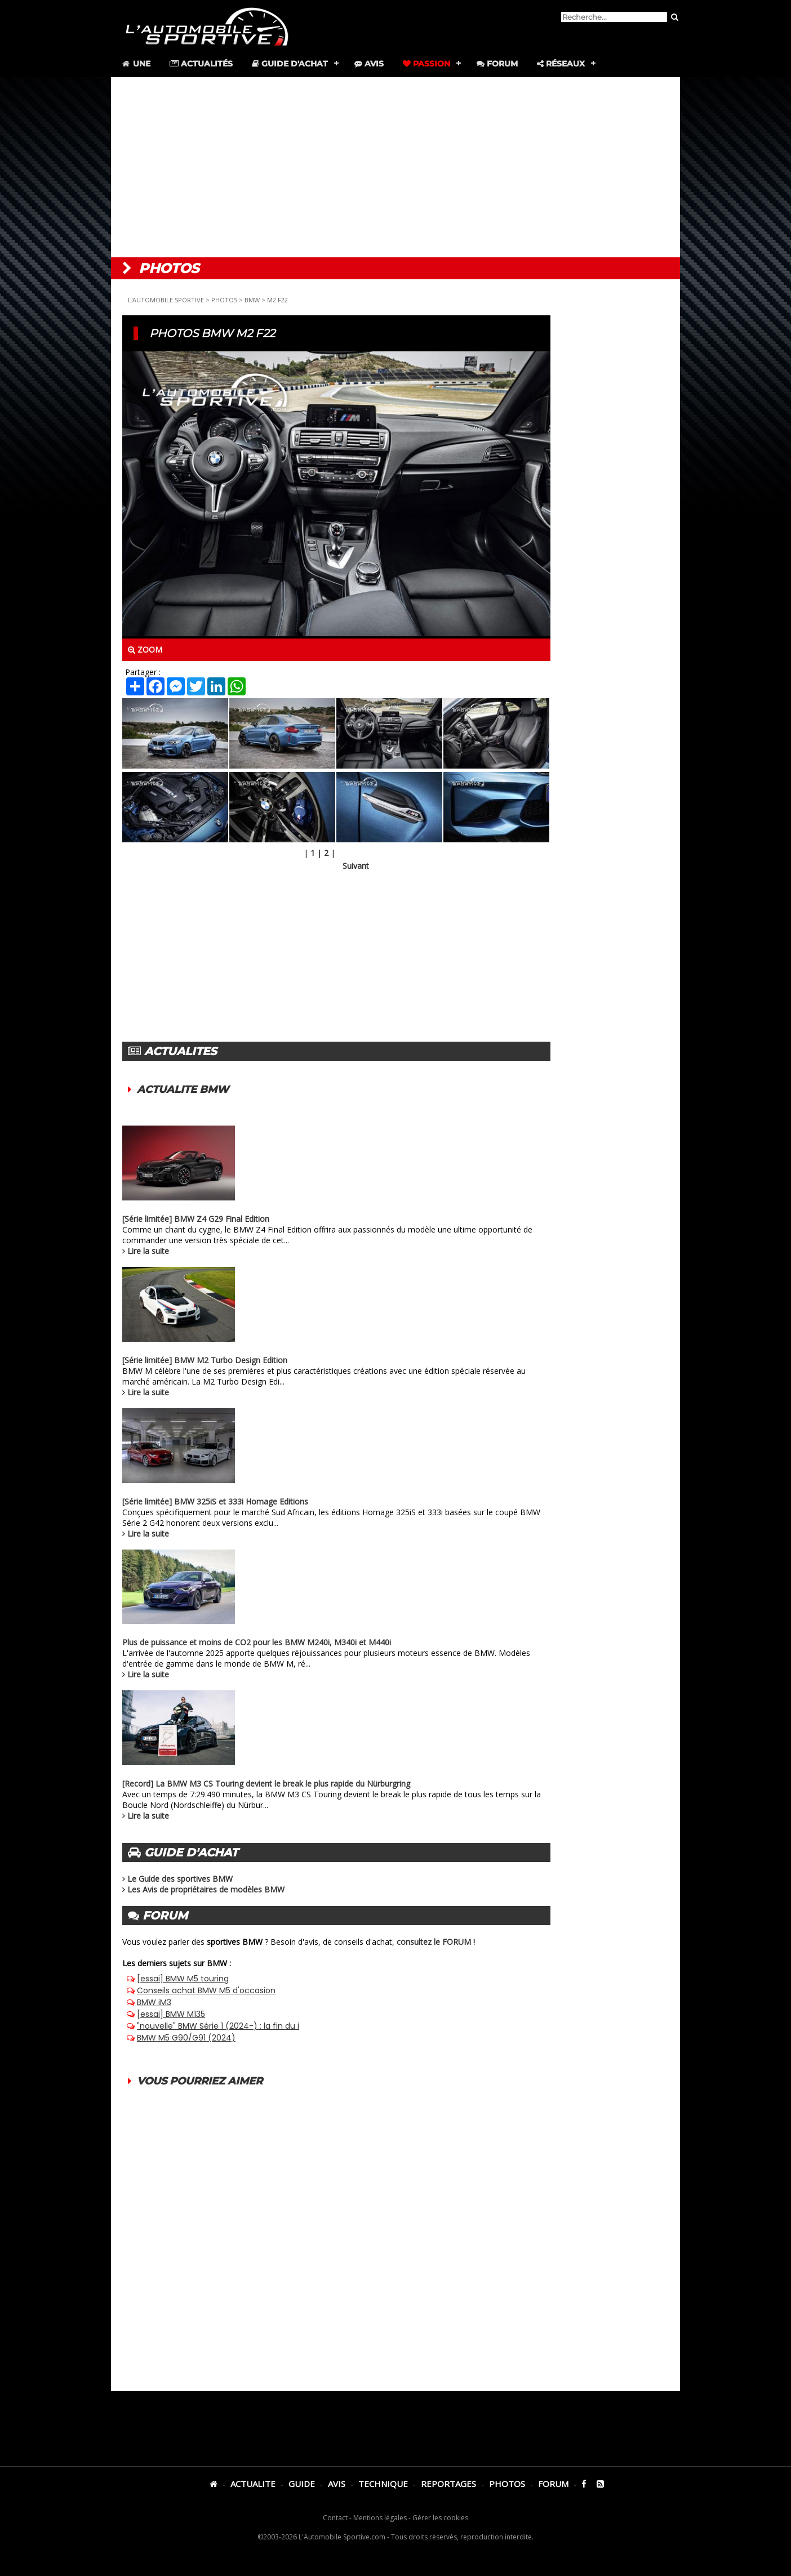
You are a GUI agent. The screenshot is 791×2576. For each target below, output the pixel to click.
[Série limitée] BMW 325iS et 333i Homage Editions (215, 1501)
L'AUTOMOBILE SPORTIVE (166, 300)
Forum (497, 64)
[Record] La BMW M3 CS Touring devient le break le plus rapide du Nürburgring (266, 1783)
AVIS (336, 2483)
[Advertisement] (395, 167)
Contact (335, 2518)
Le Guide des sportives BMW (180, 1878)
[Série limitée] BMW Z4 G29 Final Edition (195, 1218)
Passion (426, 64)
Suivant (356, 865)
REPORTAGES (448, 2483)
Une (135, 64)
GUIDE (301, 2483)
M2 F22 (277, 300)
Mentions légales (380, 2518)
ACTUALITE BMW (183, 1089)
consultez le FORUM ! (436, 1941)
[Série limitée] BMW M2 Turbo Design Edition (204, 1360)
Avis (369, 64)
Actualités (201, 64)
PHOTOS (224, 300)
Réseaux (561, 64)
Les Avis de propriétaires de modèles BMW (206, 1889)
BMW (252, 300)
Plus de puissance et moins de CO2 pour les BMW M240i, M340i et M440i (256, 1642)
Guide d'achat (290, 64)
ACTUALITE (252, 2483)
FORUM (553, 2483)
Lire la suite (148, 1250)
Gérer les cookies (440, 2518)
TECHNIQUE (383, 2483)
